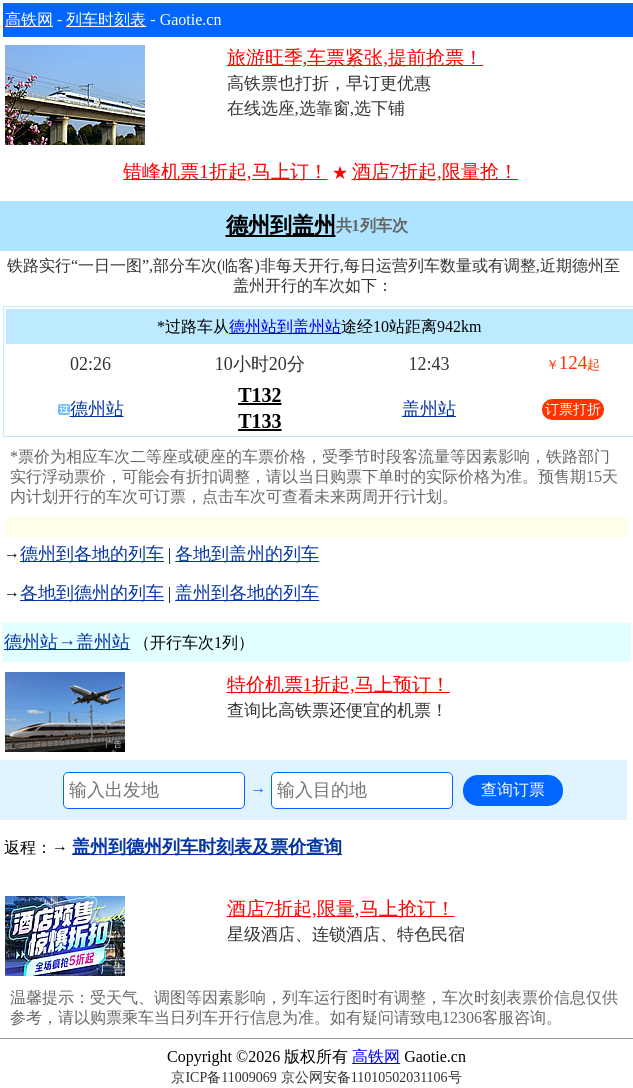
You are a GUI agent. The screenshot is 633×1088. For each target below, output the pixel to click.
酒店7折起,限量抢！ (435, 171)
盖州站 (429, 409)
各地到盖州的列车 (247, 554)
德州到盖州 (281, 226)
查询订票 (513, 789)
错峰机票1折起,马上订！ (225, 171)
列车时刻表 (106, 19)
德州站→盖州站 (67, 642)
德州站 (97, 409)
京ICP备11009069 (223, 1077)
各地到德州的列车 (92, 593)
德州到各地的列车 (92, 554)
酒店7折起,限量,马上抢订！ (341, 908)
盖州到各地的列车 (247, 593)
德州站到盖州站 (285, 326)
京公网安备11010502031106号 (371, 1077)
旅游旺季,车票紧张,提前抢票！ (355, 57)
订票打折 (573, 409)
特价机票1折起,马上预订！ (338, 684)
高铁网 (29, 19)
